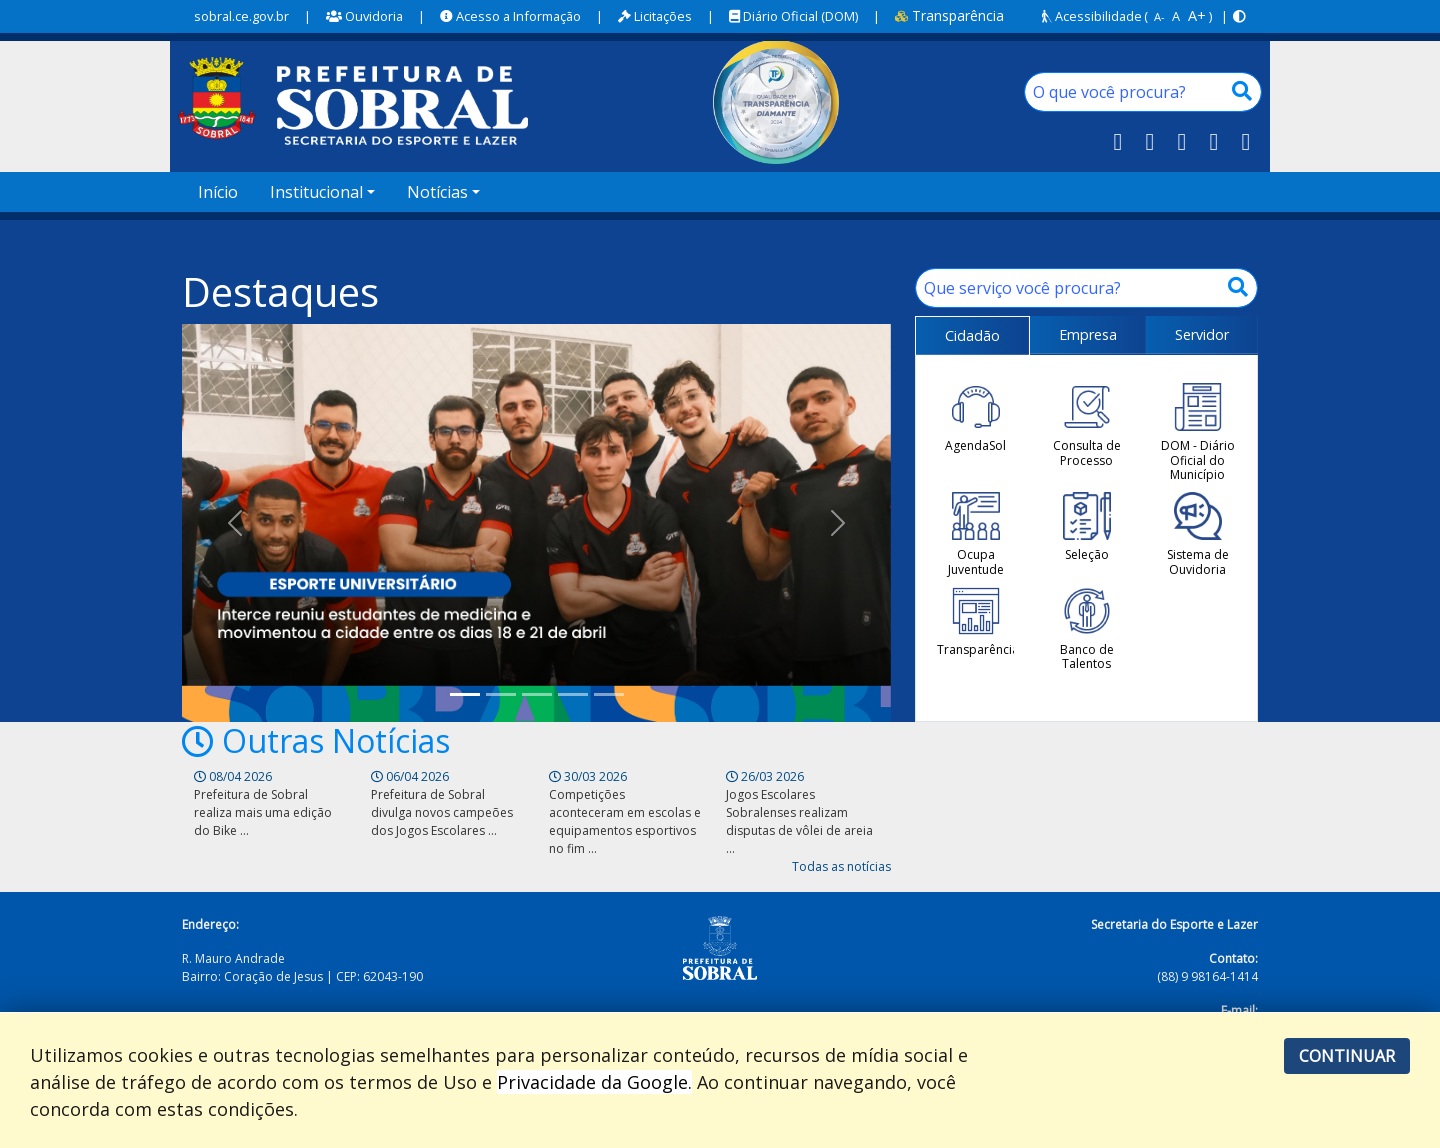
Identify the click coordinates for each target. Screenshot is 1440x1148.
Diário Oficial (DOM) (793, 16)
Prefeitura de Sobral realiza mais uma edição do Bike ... (263, 812)
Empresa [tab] (1088, 334)
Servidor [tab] (1202, 334)
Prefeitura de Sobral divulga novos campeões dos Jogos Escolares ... (442, 812)
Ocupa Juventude (976, 534)
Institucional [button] (316, 192)
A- (1159, 16)
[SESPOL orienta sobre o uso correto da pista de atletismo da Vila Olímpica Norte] (609, 694)
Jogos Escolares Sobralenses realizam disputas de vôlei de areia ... (799, 821)
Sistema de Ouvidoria (1198, 534)
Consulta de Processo (1087, 425)
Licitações (655, 16)
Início (218, 192)
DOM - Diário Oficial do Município (1198, 432)
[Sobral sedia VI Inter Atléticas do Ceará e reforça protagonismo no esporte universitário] (465, 694)
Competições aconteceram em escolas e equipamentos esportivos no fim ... (625, 821)
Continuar (1347, 1056)
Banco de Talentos (1087, 629)
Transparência (949, 15)
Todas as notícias (841, 866)
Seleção (1087, 527)
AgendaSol (975, 418)
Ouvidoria (364, 16)
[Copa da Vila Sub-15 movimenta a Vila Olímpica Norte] (537, 694)
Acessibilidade (1092, 16)
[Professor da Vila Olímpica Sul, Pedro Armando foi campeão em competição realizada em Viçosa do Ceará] (573, 694)
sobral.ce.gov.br (241, 16)
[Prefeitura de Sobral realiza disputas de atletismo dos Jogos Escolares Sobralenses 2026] (501, 694)
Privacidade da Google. (594, 1082)
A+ (1197, 15)
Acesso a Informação (510, 16)
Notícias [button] (437, 192)
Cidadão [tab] (972, 335)
